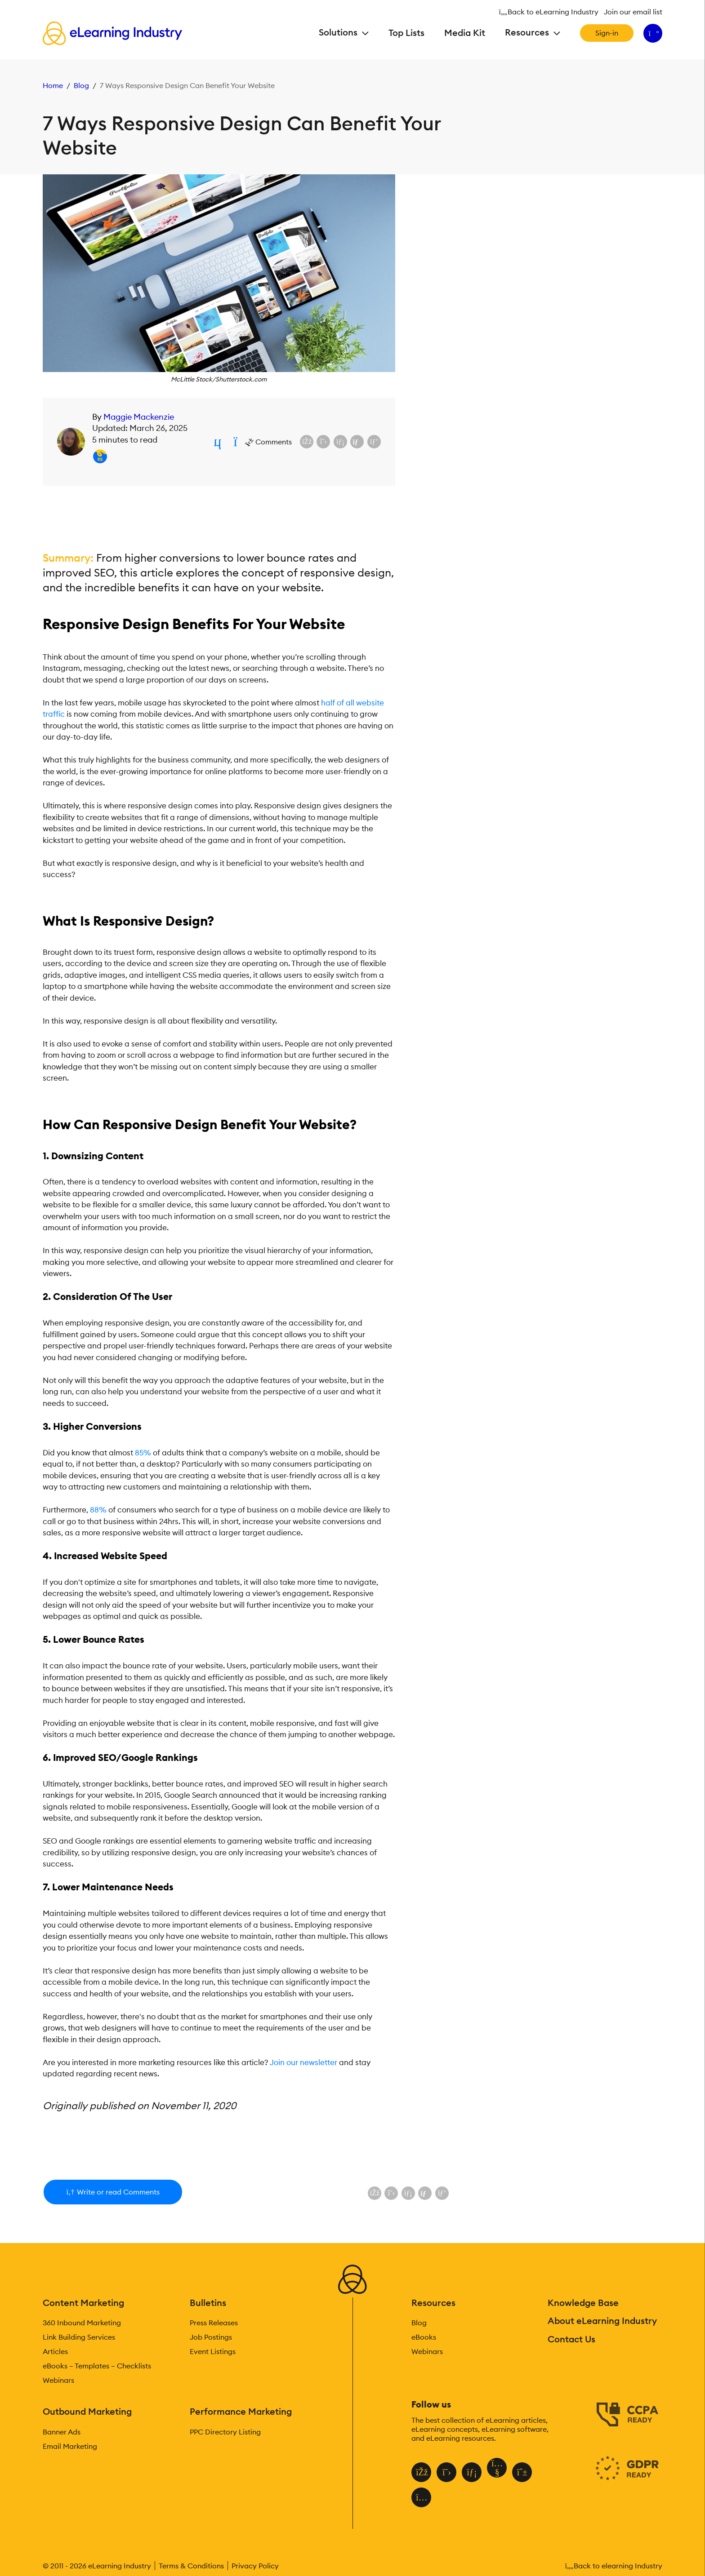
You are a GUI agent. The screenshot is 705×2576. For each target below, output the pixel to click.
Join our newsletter (303, 2062)
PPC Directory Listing (225, 2431)
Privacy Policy (255, 2565)
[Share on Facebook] (306, 441)
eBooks (423, 2336)
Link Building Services (79, 2336)
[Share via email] (357, 441)
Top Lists (406, 32)
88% (98, 1510)
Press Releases (214, 2322)
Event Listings (213, 2351)
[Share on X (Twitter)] (323, 441)
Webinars (58, 2380)
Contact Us (571, 2339)
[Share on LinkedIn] (340, 441)
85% (143, 1453)
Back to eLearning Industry (549, 11)
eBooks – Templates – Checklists (97, 2365)
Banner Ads (61, 2431)
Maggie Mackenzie (138, 417)
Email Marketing (70, 2446)
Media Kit (464, 32)
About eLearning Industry (602, 2320)
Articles (55, 2351)
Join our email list (633, 11)
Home (53, 85)
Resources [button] (528, 32)
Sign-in (606, 32)
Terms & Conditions (191, 2565)
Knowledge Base (583, 2302)
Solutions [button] (339, 32)
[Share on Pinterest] (374, 441)
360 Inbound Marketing (82, 2322)
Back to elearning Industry (613, 2565)
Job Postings (211, 2336)
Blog (81, 85)
